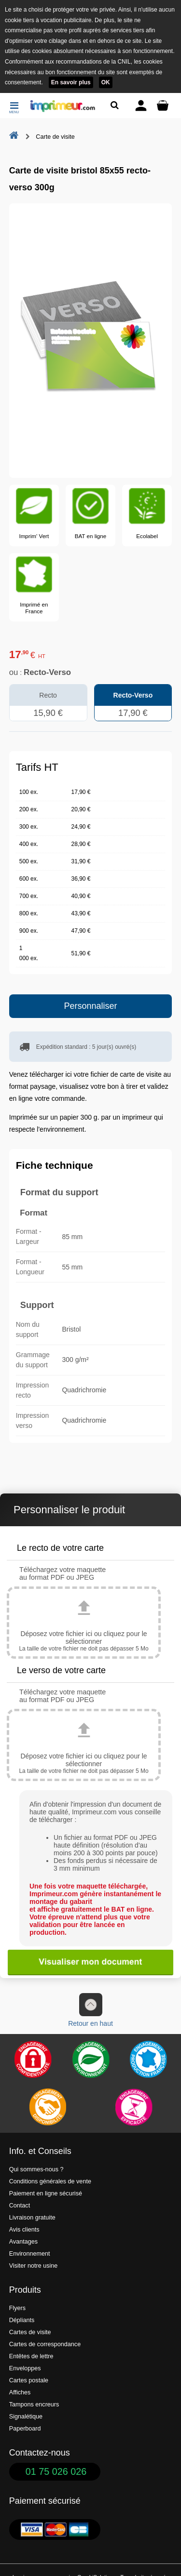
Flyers (17, 2308)
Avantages (23, 2241)
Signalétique (25, 2416)
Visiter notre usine (33, 2265)
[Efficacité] (134, 2107)
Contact (19, 2205)
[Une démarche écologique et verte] (91, 2059)
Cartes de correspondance (45, 2344)
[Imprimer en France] (148, 2059)
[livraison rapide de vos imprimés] (47, 2107)
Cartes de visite (30, 2332)
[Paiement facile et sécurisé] (33, 2059)
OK (105, 82)
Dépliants (22, 2320)
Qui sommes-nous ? (36, 2169)
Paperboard (25, 2428)
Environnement (29, 2253)
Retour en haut (90, 2010)
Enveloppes (25, 2368)
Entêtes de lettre (31, 2356)
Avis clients (24, 2229)
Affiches (20, 2392)
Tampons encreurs (34, 2404)
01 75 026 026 (56, 2471)
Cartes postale (28, 2380)
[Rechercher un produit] (115, 105)
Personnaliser (90, 1006)
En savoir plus (71, 82)
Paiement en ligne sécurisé (45, 2193)
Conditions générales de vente (50, 2181)
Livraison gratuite (32, 2217)
